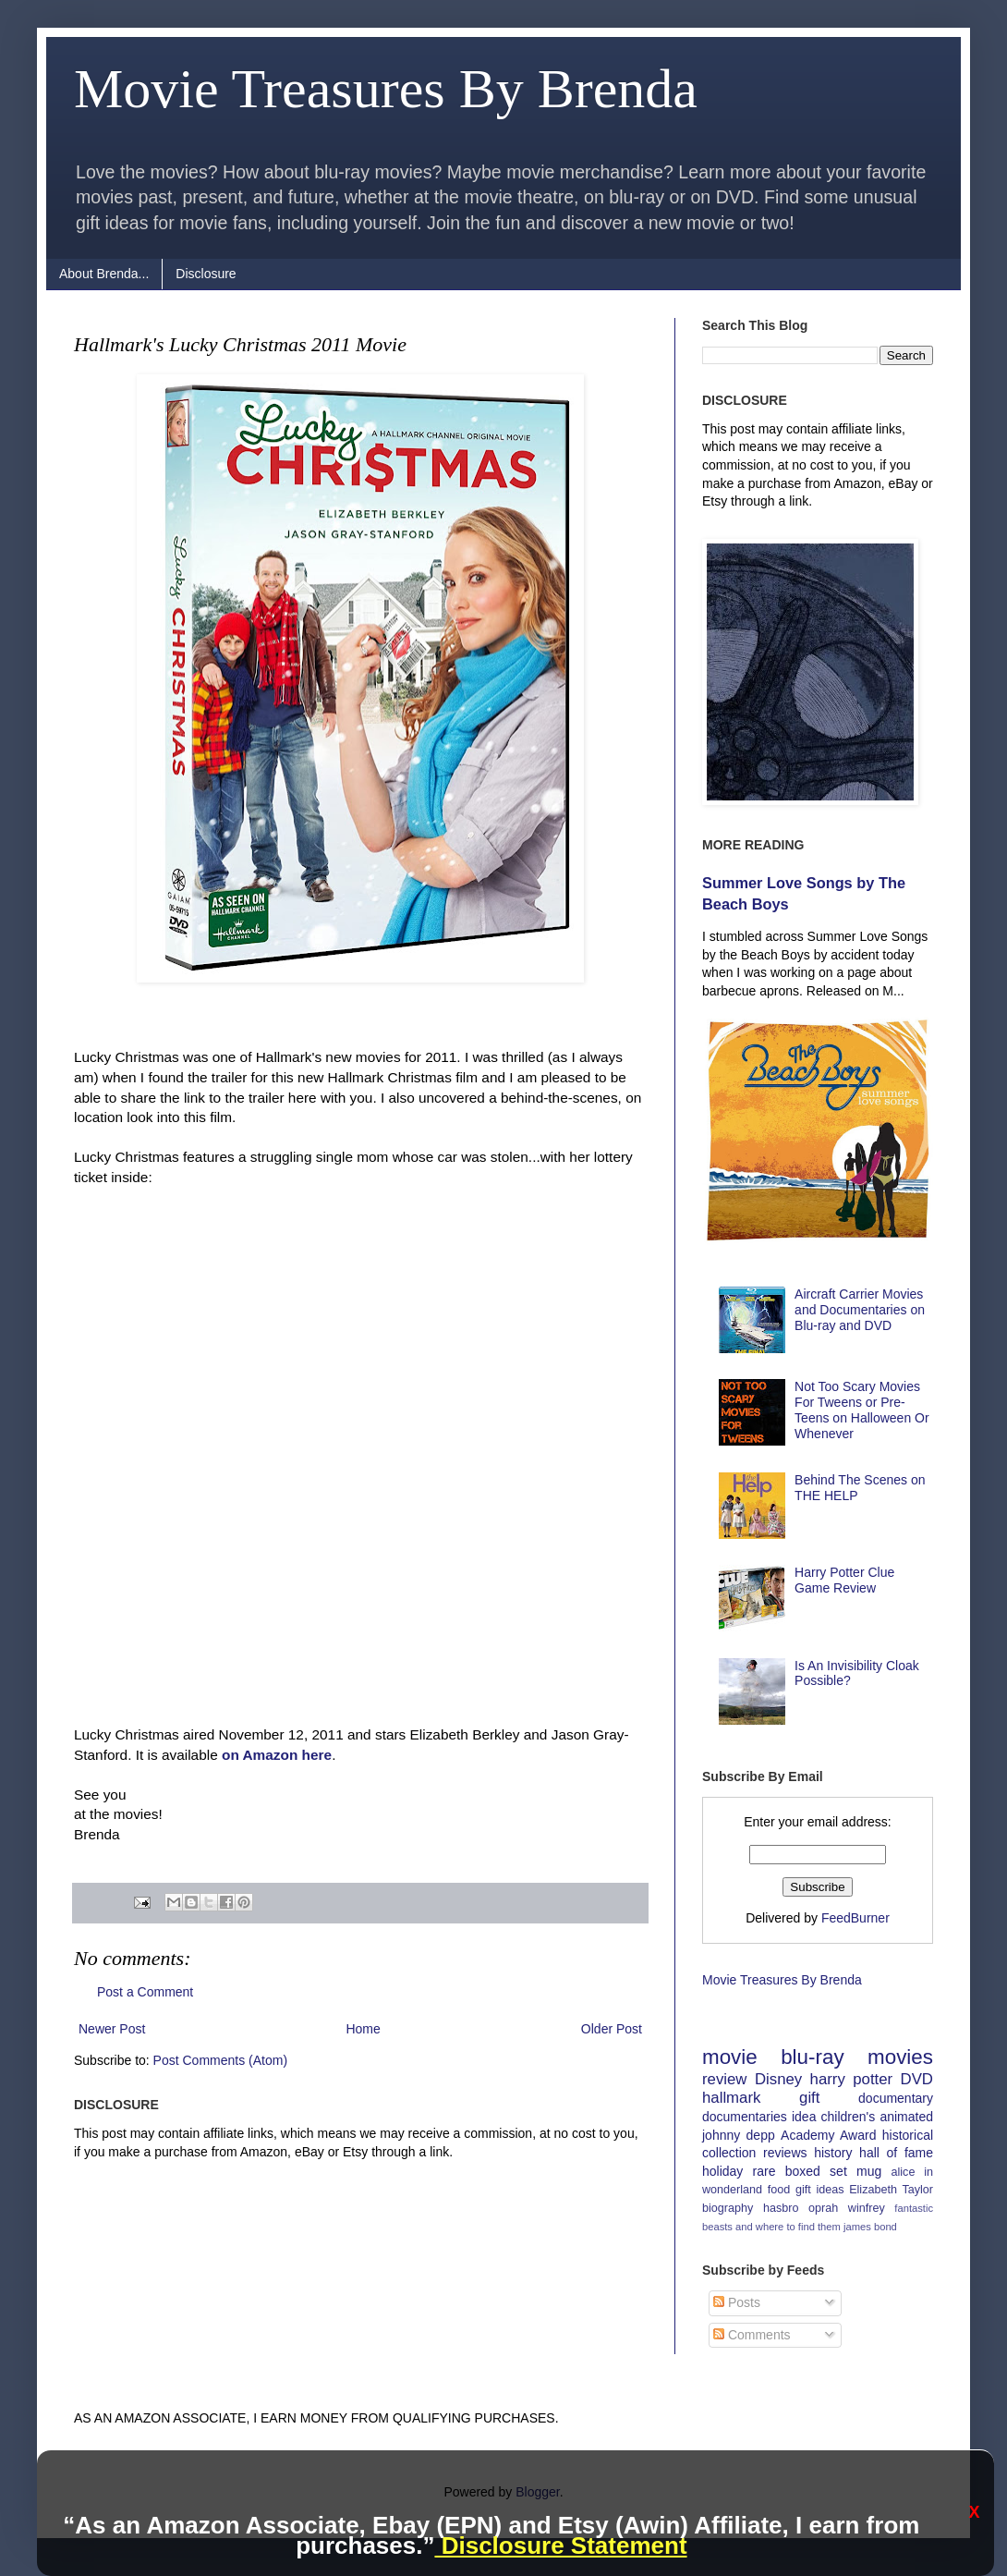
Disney (778, 2079)
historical (907, 2135)
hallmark (731, 2097)
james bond (870, 2226)
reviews (785, 2152)
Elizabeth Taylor (891, 2189)
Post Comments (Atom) (220, 2060)
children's (848, 2116)
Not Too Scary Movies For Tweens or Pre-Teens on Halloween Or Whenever (862, 1409)
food (779, 2189)
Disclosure (206, 273)
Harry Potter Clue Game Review (844, 1580)
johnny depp (738, 2135)
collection (729, 2152)
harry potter (851, 2079)
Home (363, 2028)
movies (900, 2057)
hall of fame (896, 2152)
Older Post (611, 2028)
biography (727, 2208)
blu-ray (812, 2057)
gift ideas (819, 2189)
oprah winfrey (846, 2208)
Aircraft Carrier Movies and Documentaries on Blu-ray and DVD (860, 1310)
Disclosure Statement (560, 2545)
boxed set (816, 2171)
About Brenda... (104, 273)
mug (868, 2171)
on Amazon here (277, 1755)
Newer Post (112, 2028)
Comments (752, 2334)
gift (809, 2097)
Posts (736, 2302)
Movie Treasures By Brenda (386, 88)
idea (804, 2116)
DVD (917, 2079)
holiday (722, 2171)
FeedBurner (855, 1918)
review (724, 2079)
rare (764, 2171)
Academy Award (828, 2135)
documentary (895, 2098)
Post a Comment (145, 1991)
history (833, 2152)
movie (730, 2057)
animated (906, 2116)
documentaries (744, 2116)
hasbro (781, 2208)
